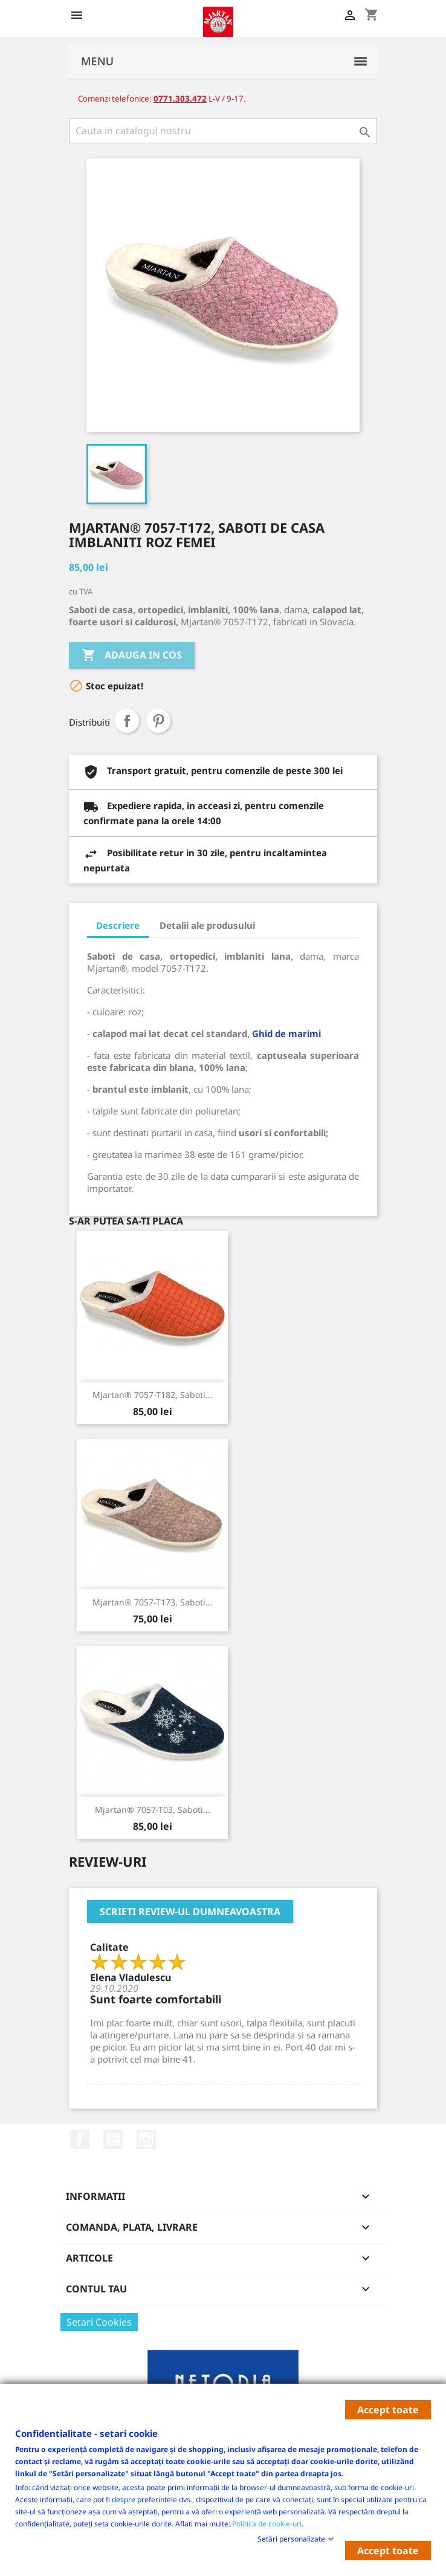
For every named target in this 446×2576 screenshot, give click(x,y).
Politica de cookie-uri (267, 2523)
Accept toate (388, 2409)
